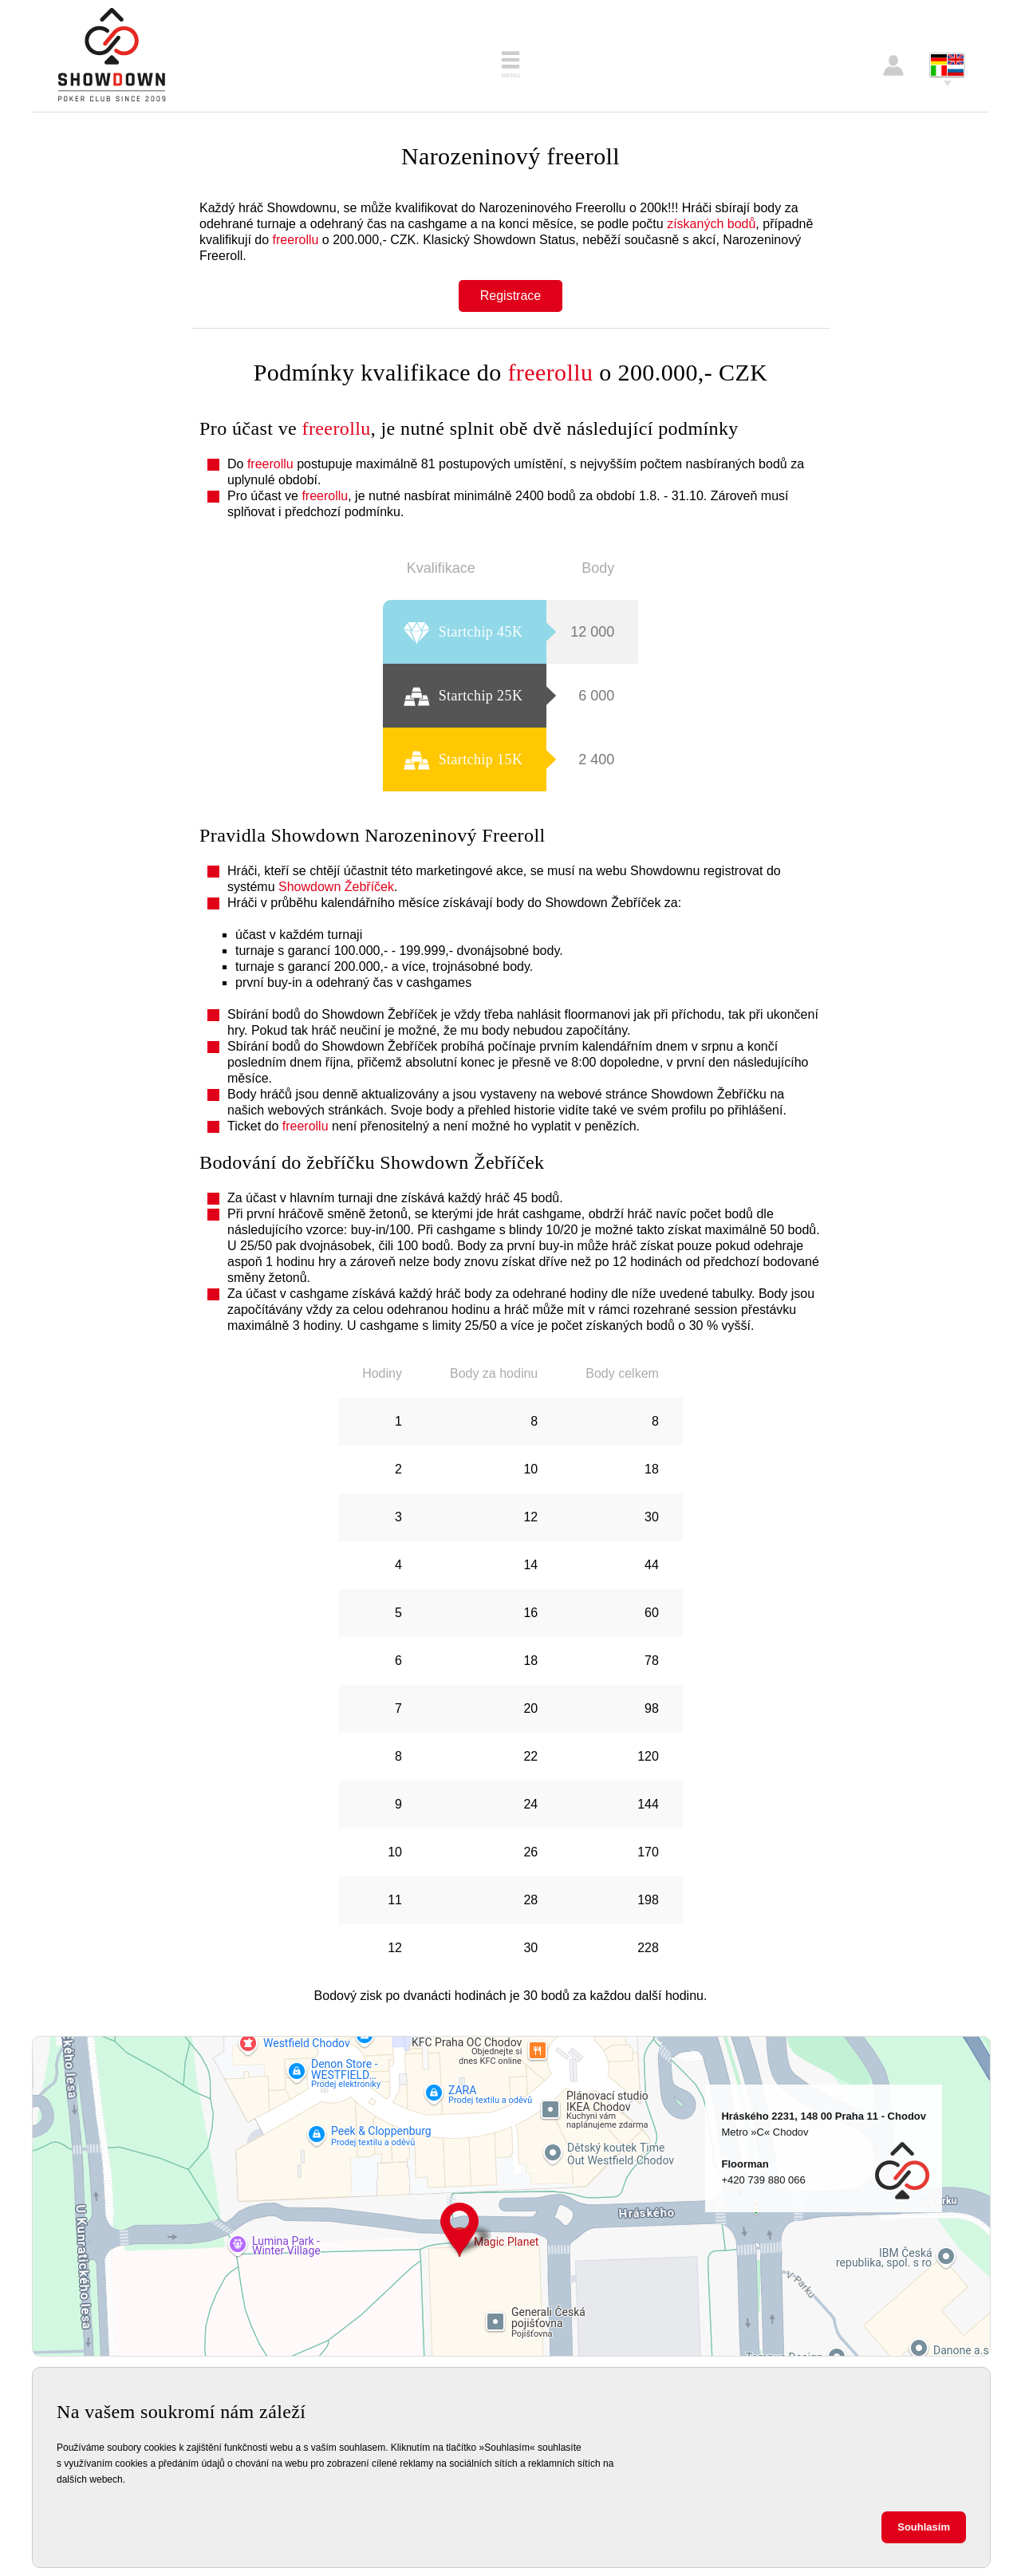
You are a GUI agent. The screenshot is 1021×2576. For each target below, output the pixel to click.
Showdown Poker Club (111, 56)
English (956, 59)
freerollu (296, 240)
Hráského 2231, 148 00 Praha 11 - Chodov (459, 2230)
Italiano (939, 70)
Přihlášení (893, 65)
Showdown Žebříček (336, 887)
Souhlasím (923, 2527)
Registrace (510, 295)
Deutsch (939, 59)
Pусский (956, 70)
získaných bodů (711, 224)
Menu (510, 75)
